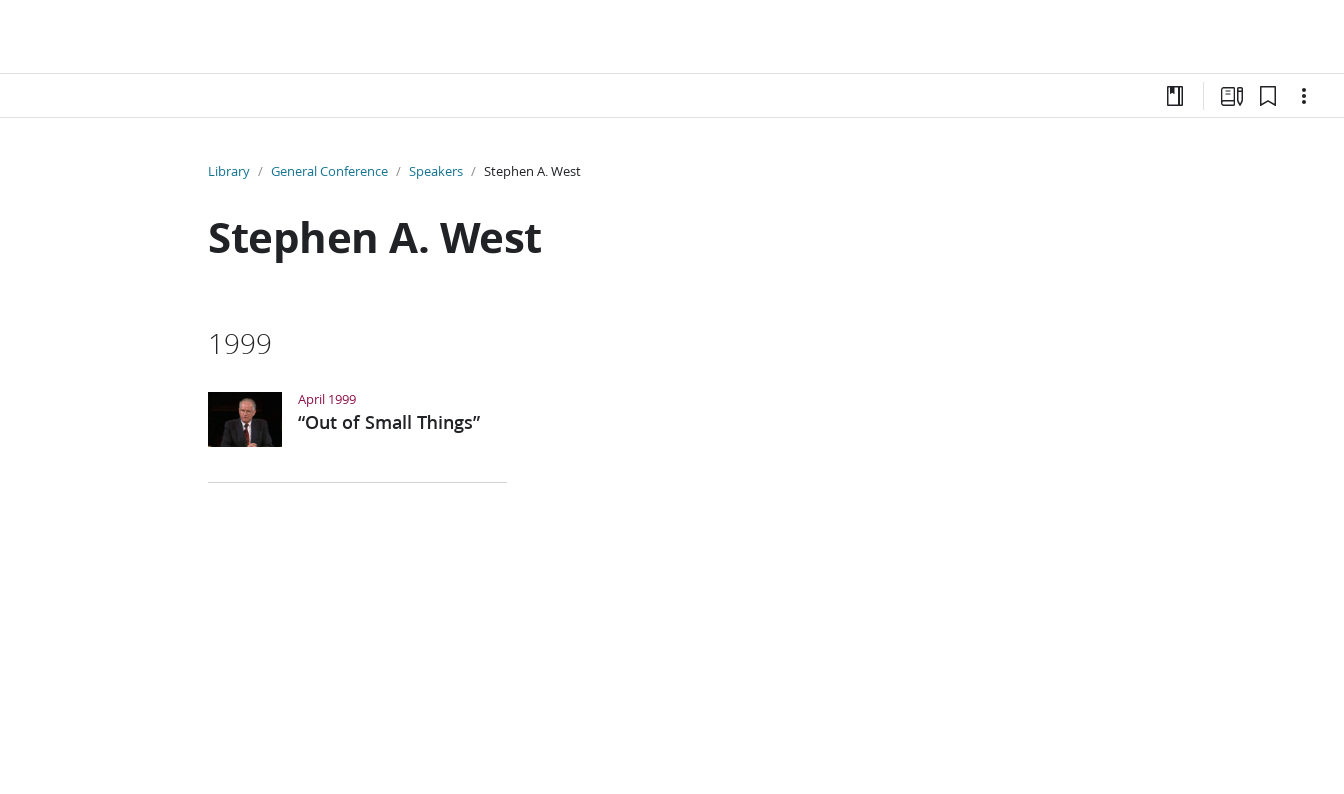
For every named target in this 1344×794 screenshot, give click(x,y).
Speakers (436, 171)
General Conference (329, 171)
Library (229, 171)
